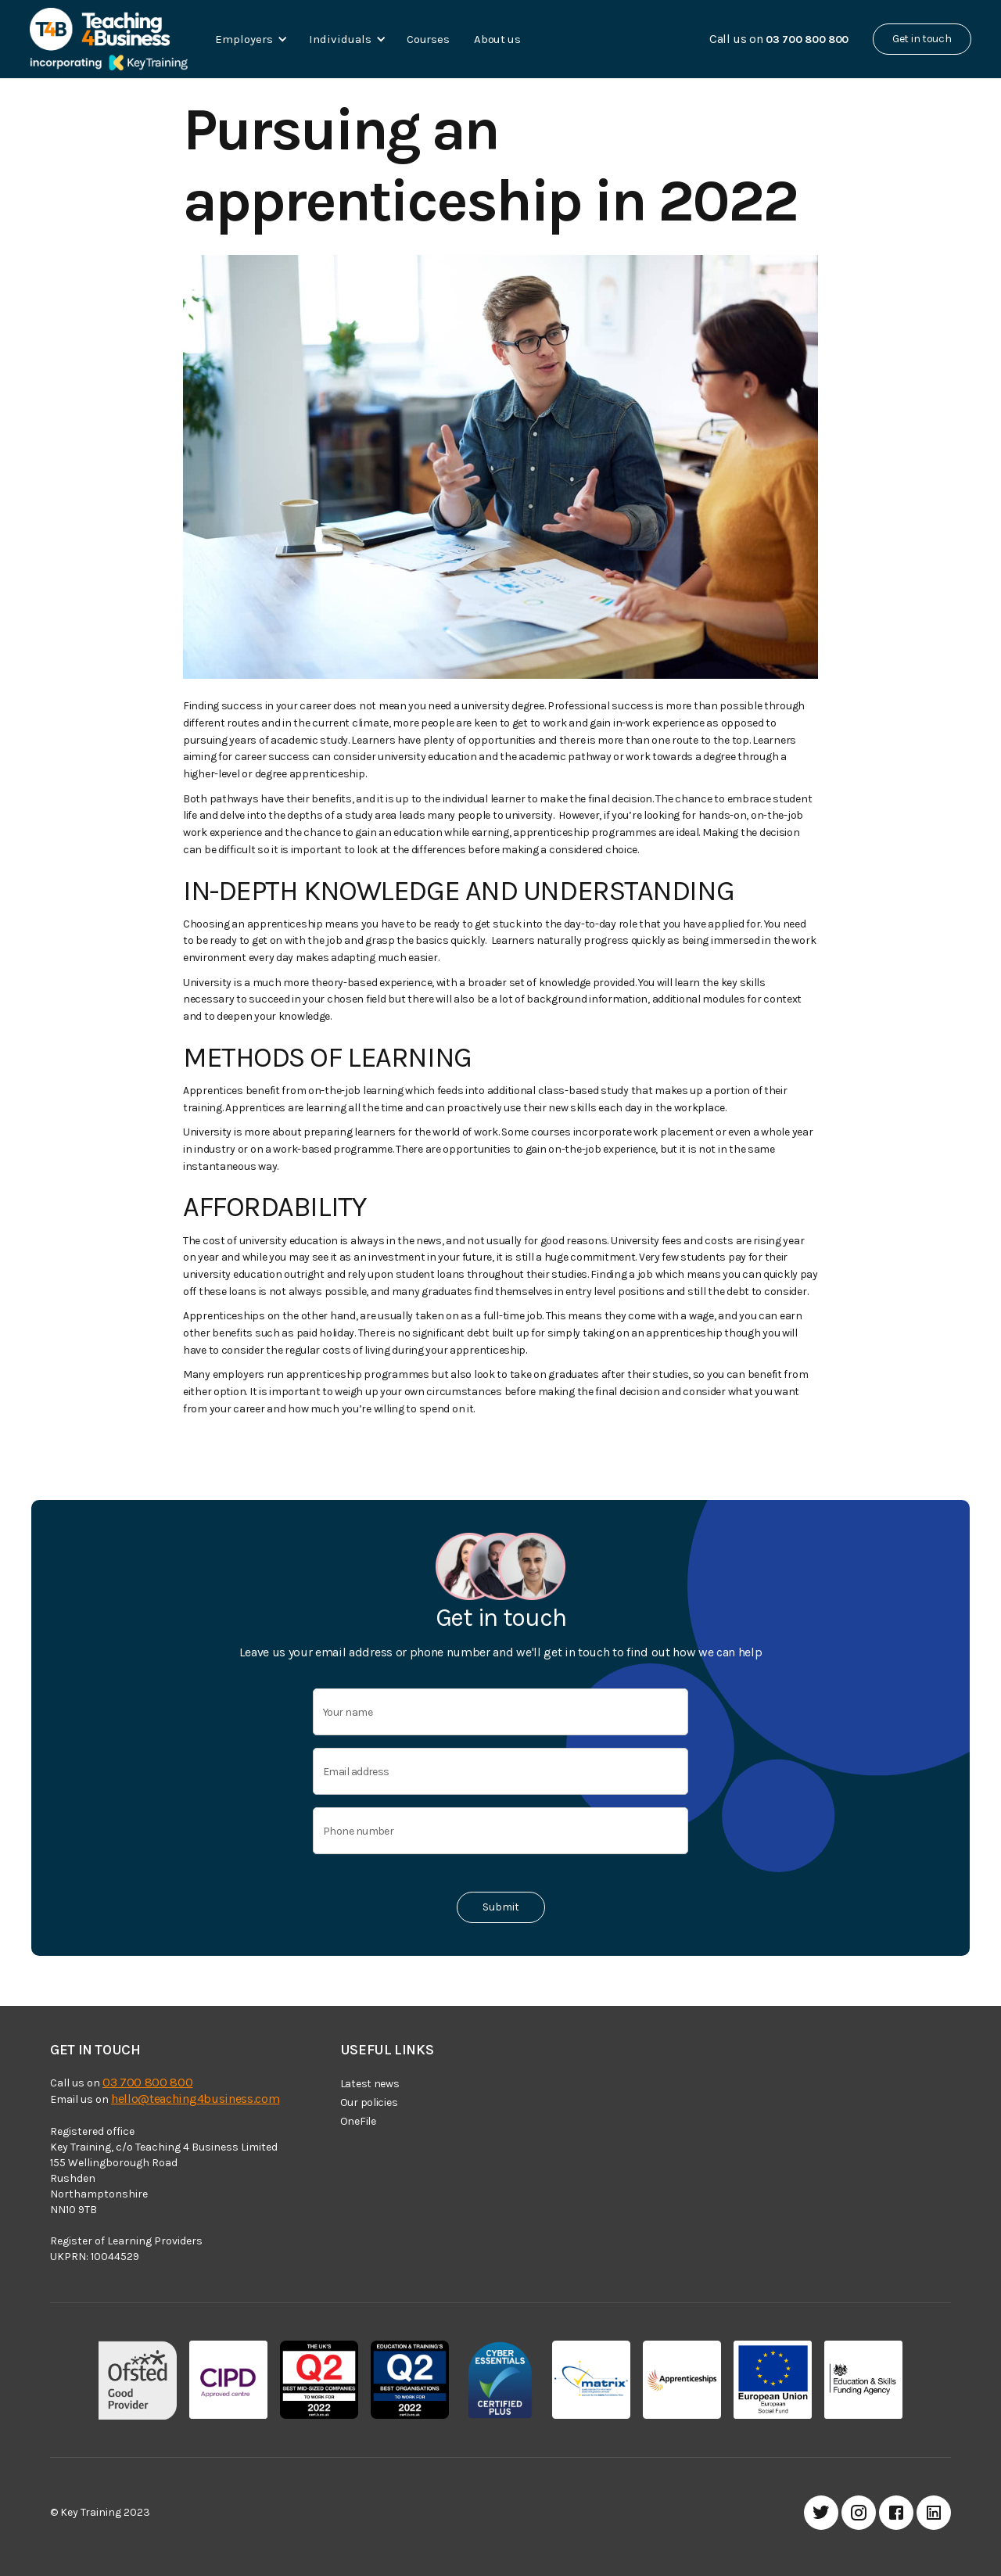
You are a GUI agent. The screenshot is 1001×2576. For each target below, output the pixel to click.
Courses (428, 39)
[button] (249, 39)
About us (497, 39)
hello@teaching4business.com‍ (195, 2098)
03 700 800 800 (147, 2082)
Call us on (779, 38)
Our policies (369, 2102)
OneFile (358, 2121)
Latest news (370, 2083)
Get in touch (922, 38)
